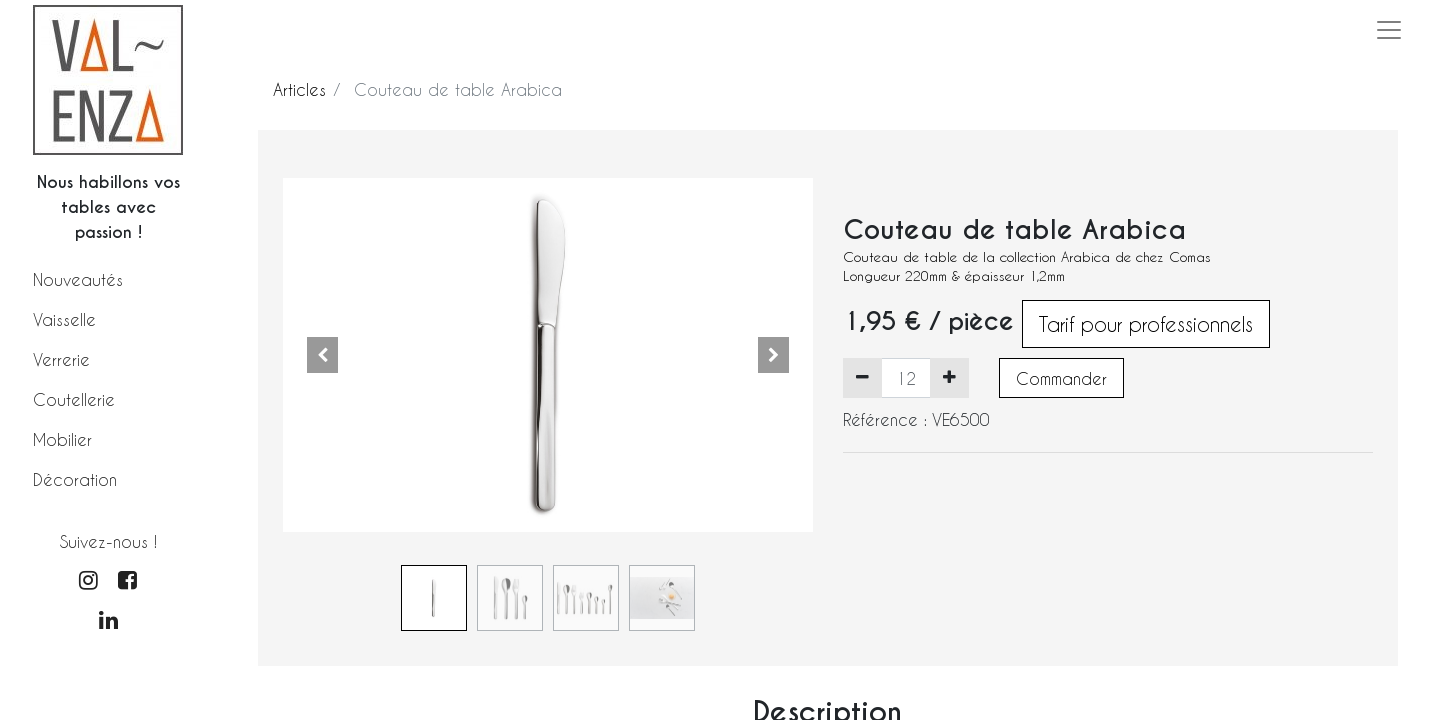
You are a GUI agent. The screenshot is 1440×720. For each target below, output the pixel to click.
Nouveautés (78, 279)
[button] (323, 355)
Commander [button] (1061, 378)
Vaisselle (64, 319)
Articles (299, 89)
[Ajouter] (949, 378)
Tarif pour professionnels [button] (1146, 324)
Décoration (75, 479)
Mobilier (62, 439)
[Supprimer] (862, 378)
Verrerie (61, 359)
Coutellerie (74, 399)
